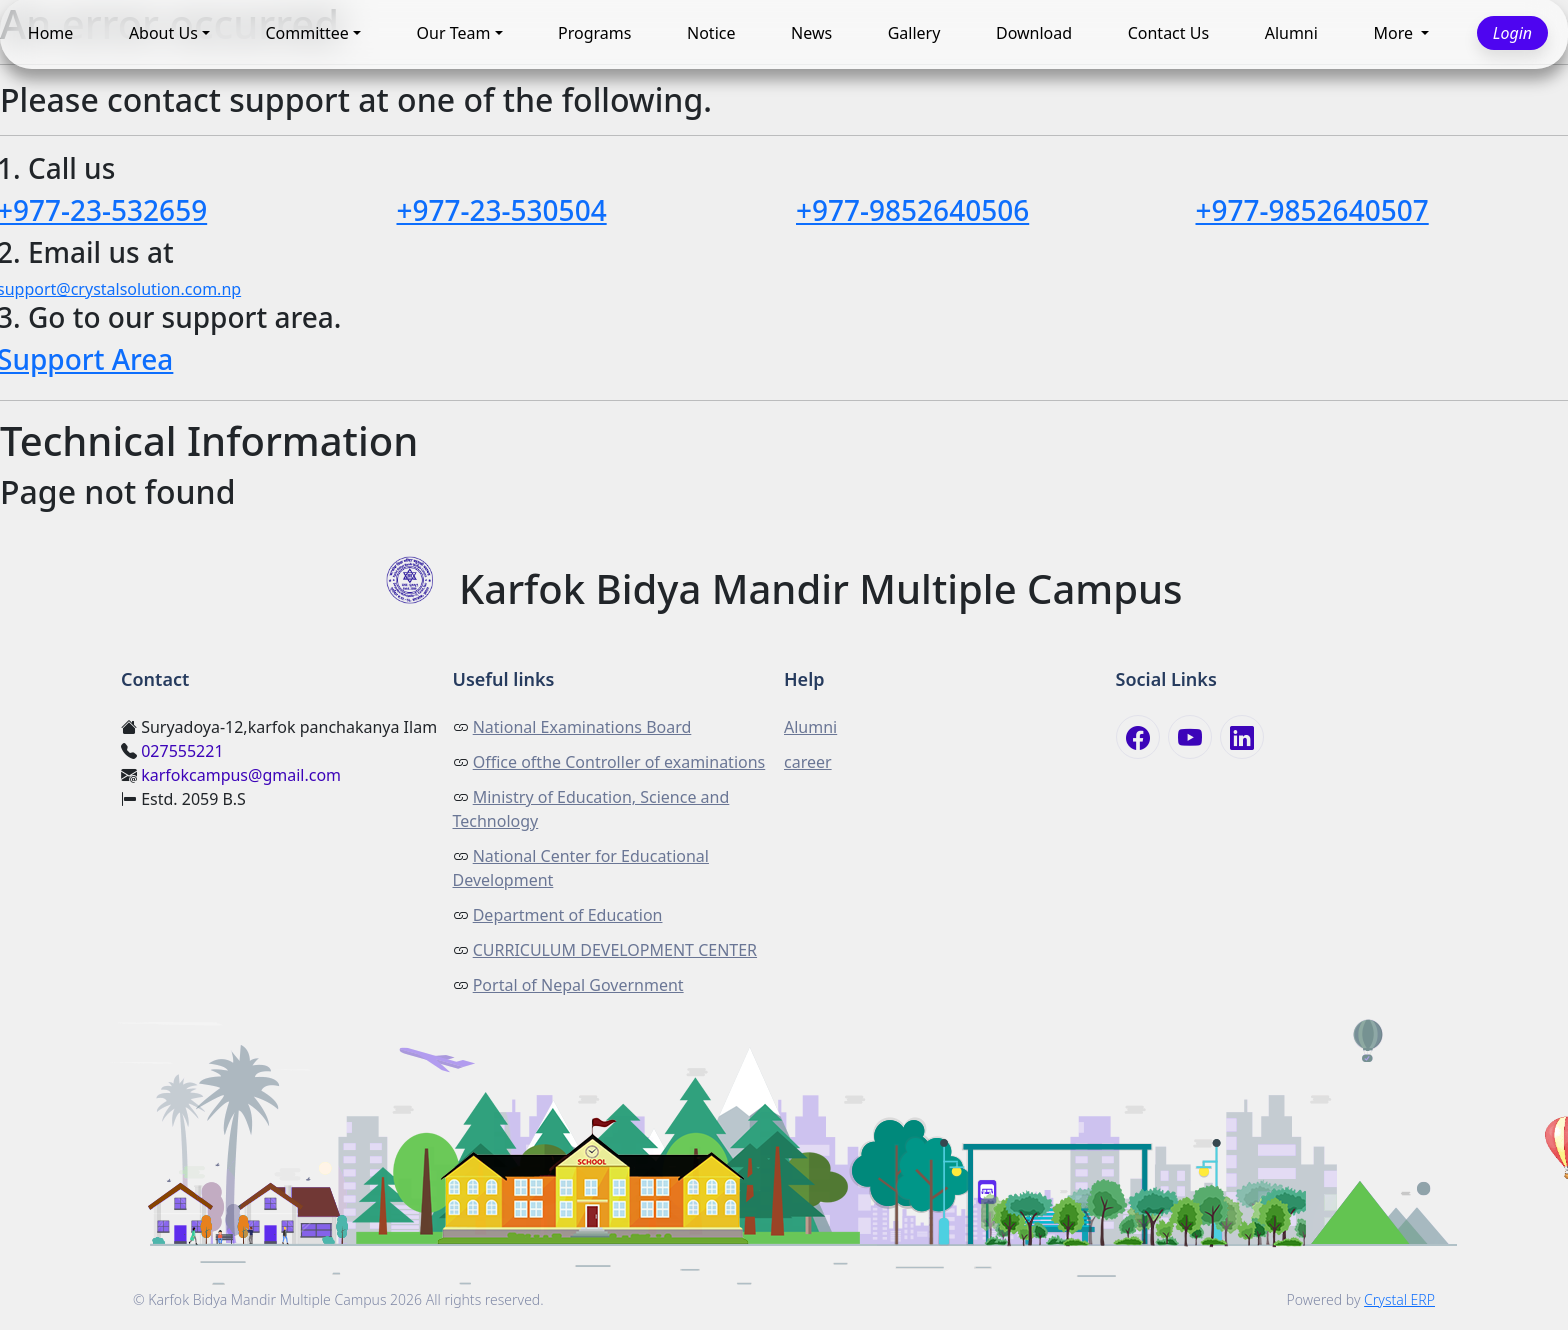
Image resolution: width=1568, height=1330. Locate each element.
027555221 (182, 751)
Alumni (1291, 34)
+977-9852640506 (912, 210)
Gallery (914, 34)
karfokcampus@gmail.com (241, 775)
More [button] (1395, 34)
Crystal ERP (1399, 1299)
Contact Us (1168, 34)
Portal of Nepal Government (578, 985)
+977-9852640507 (1312, 210)
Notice (711, 34)
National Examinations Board (582, 727)
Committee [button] (306, 34)
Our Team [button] (454, 34)
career (808, 762)
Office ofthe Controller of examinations (619, 762)
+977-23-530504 (502, 210)
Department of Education (568, 915)
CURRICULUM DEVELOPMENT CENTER (615, 950)
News (811, 34)
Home (51, 34)
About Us (163, 34)
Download (1034, 34)
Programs (594, 34)
